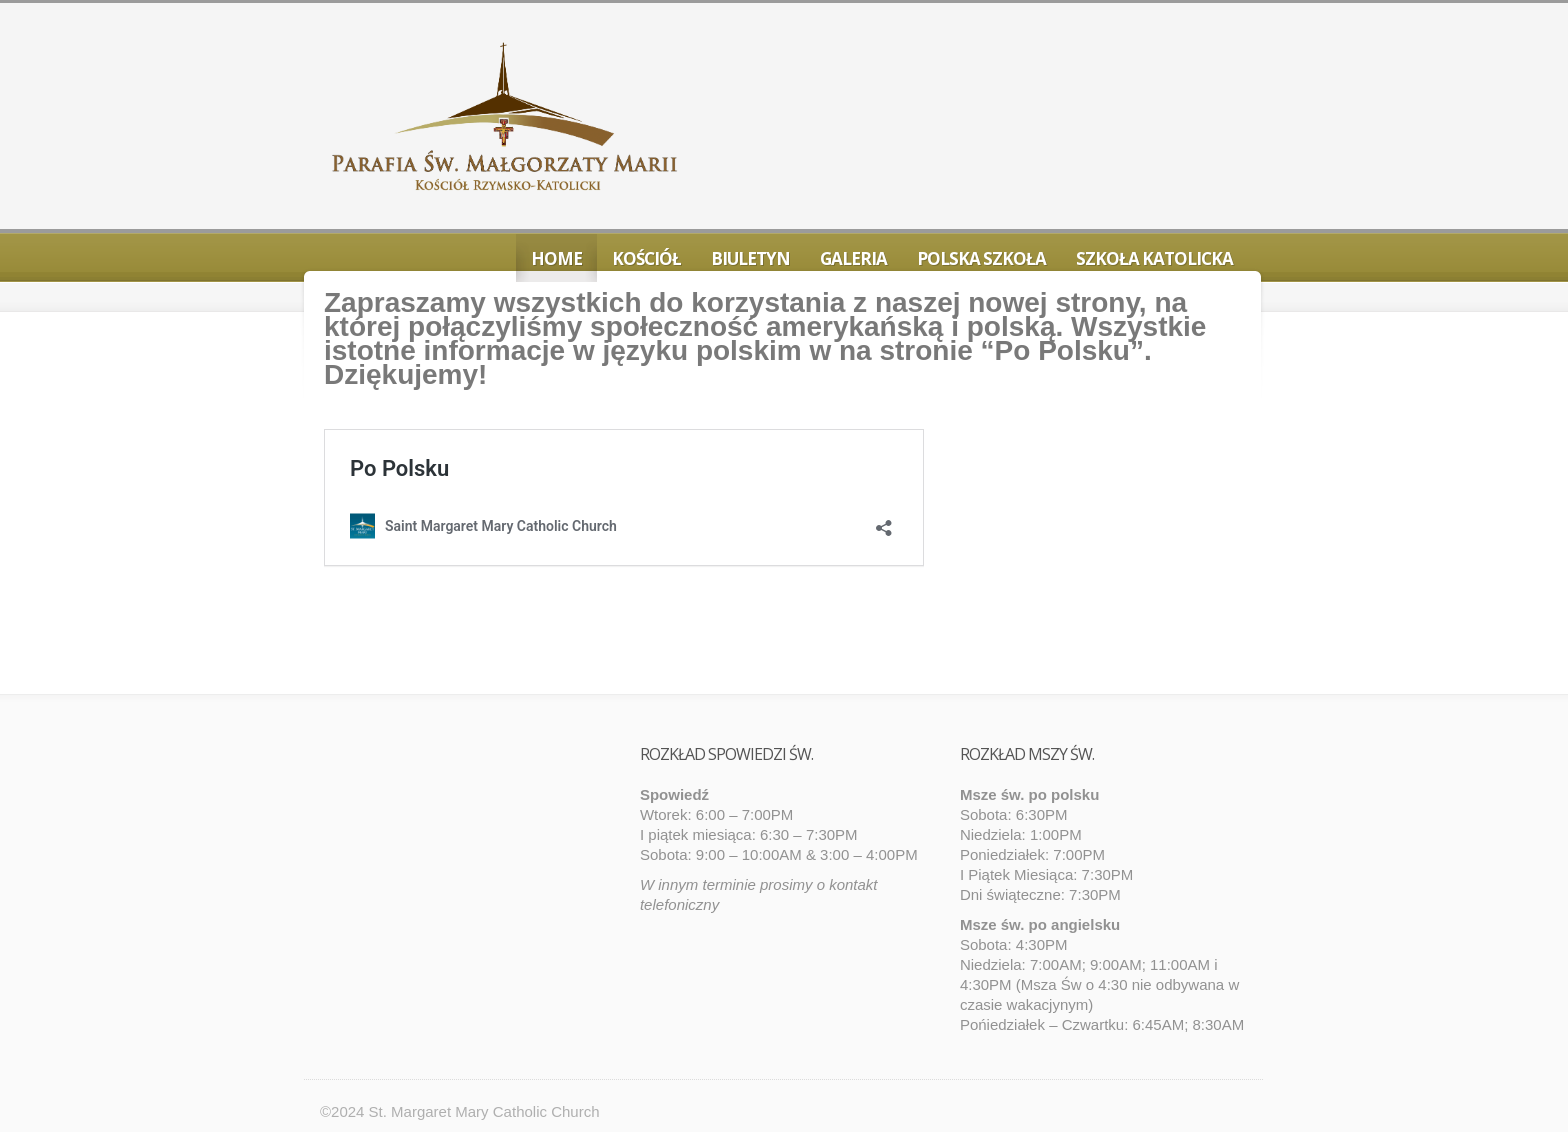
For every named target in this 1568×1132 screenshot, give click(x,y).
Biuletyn (750, 258)
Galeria (853, 258)
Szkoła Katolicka (1154, 258)
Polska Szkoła (981, 258)
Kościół (646, 258)
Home (556, 258)
